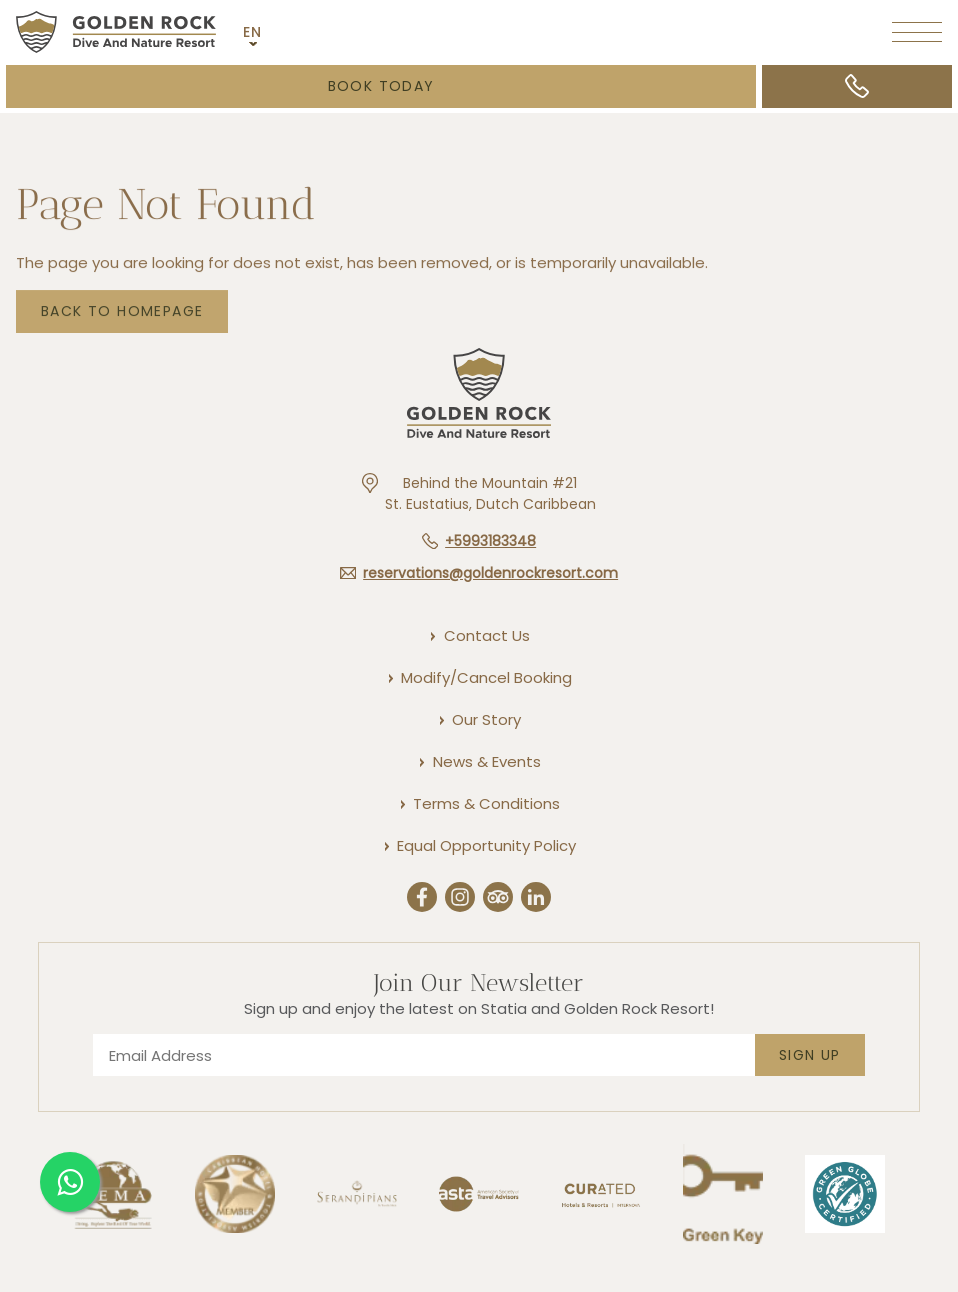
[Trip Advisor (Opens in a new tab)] (498, 900)
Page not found (166, 208)
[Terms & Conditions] (485, 803)
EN (253, 32)
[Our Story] (485, 719)
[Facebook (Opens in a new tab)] (422, 900)
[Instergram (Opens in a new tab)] (460, 900)
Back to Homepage (122, 314)
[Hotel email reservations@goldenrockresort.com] (479, 573)
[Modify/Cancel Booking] (485, 677)
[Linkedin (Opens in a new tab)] (536, 900)
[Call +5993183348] (857, 86)
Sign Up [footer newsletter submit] (810, 1055)
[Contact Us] (486, 635)
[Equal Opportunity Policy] (485, 845)
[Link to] (601, 1241)
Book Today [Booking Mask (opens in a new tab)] (381, 86)
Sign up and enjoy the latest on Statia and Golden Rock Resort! (479, 1008)
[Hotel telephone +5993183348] (479, 541)
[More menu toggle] (917, 32)
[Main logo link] (116, 32)
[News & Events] (486, 761)
